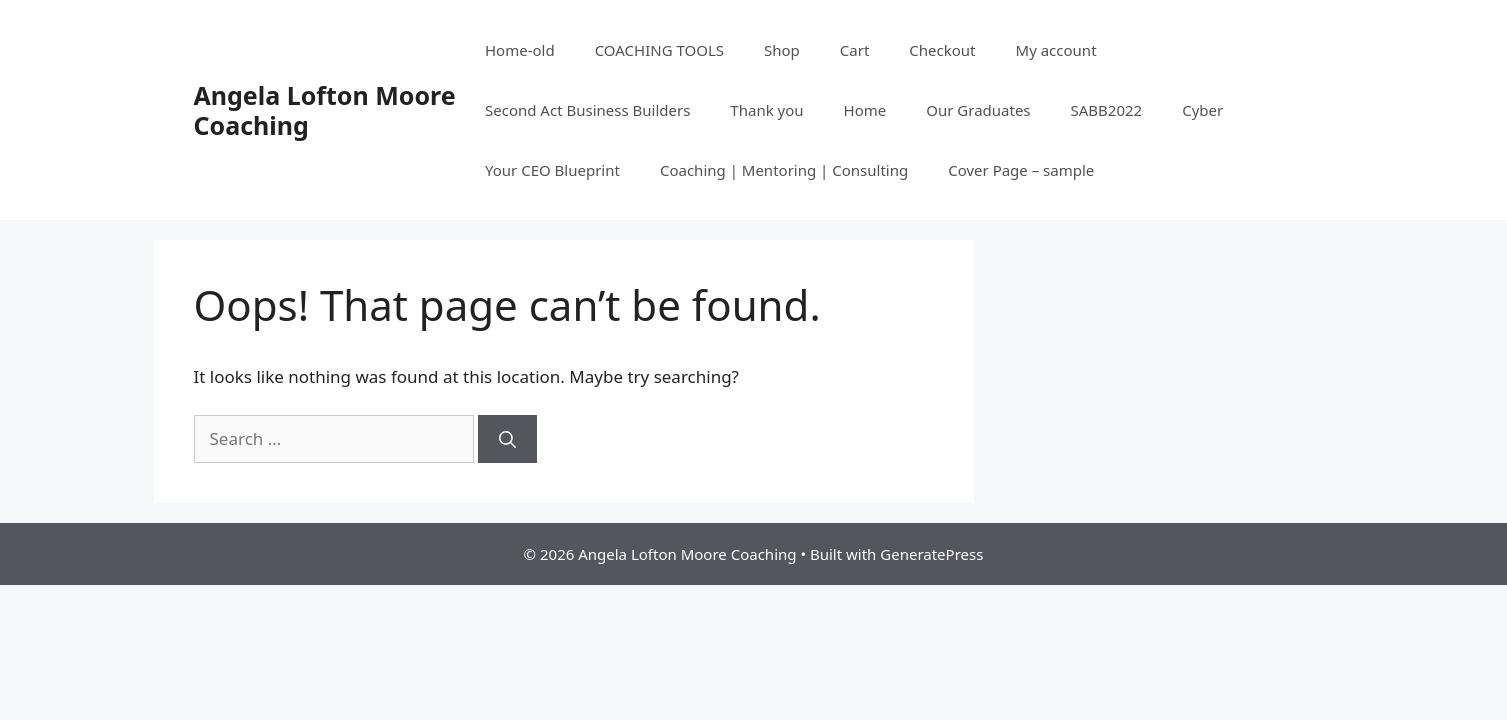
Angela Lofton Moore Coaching (325, 110)
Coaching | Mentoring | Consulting (784, 170)
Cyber (1202, 110)
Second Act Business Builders (587, 110)
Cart (855, 50)
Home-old (520, 50)
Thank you (766, 110)
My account (1056, 50)
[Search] (507, 439)
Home (865, 110)
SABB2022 (1107, 110)
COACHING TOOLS (659, 50)
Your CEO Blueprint (552, 170)
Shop (782, 50)
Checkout (942, 50)
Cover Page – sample (1021, 170)
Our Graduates (978, 110)
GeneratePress (931, 554)
